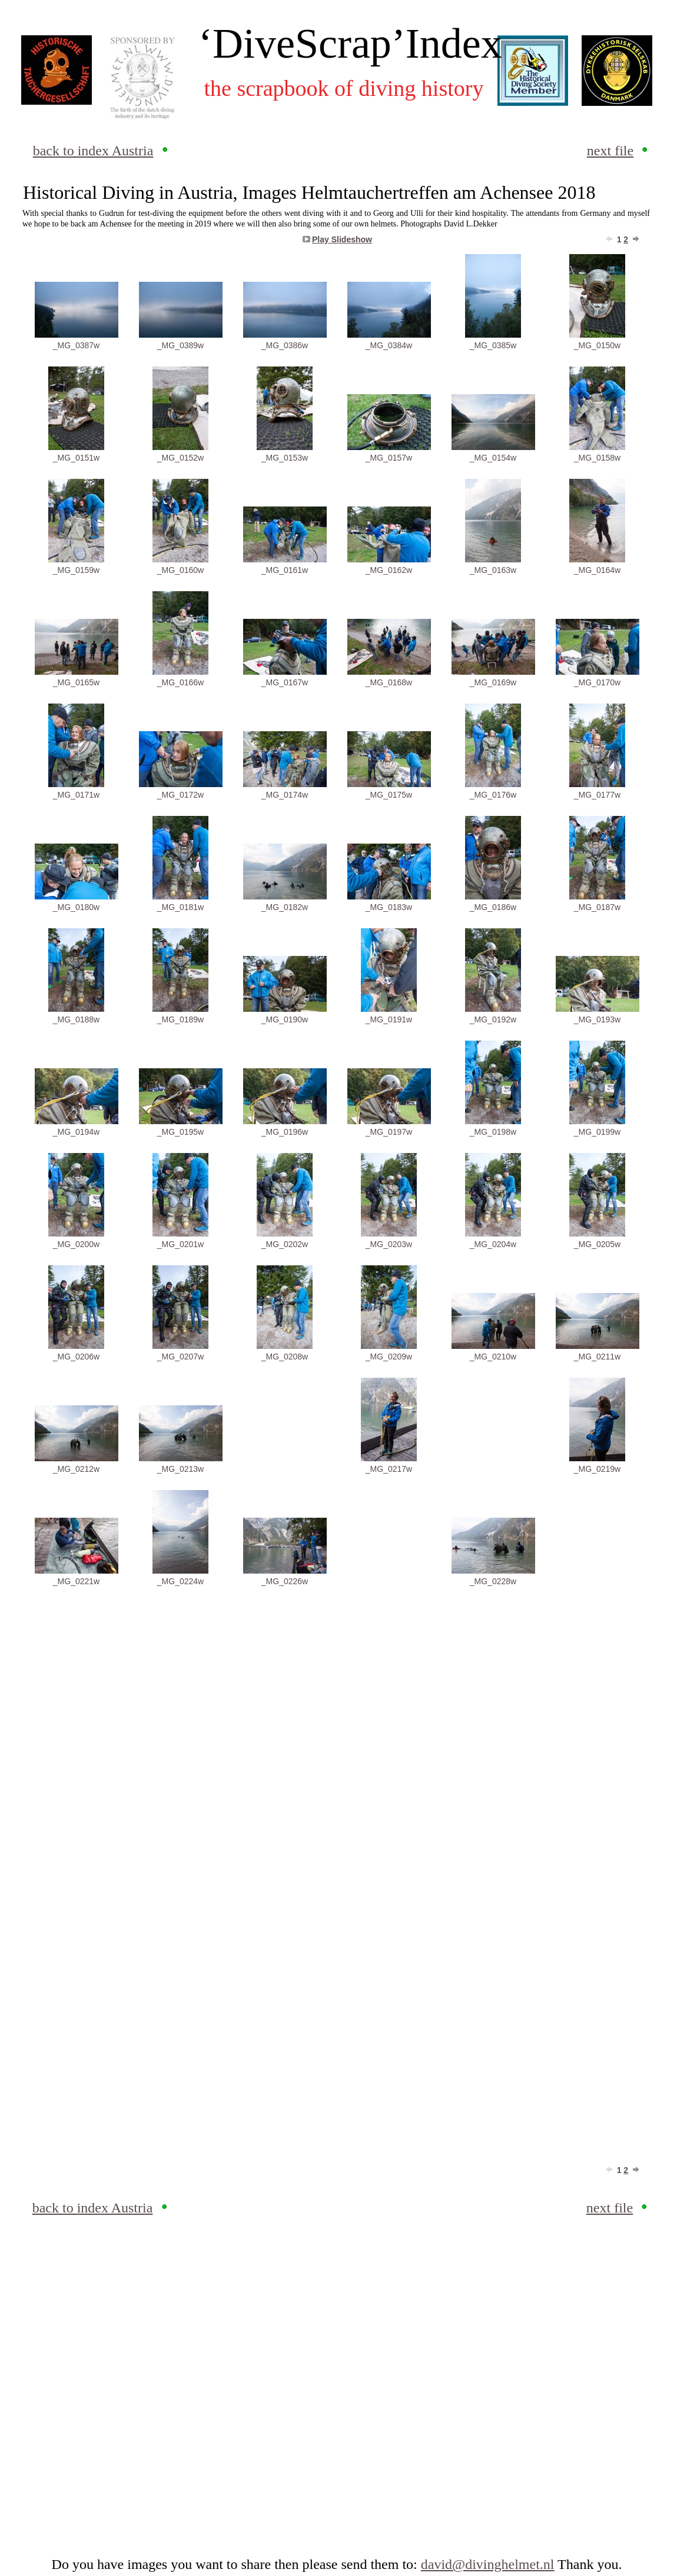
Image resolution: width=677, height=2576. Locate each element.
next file (610, 150)
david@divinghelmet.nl (488, 2564)
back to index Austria (93, 150)
